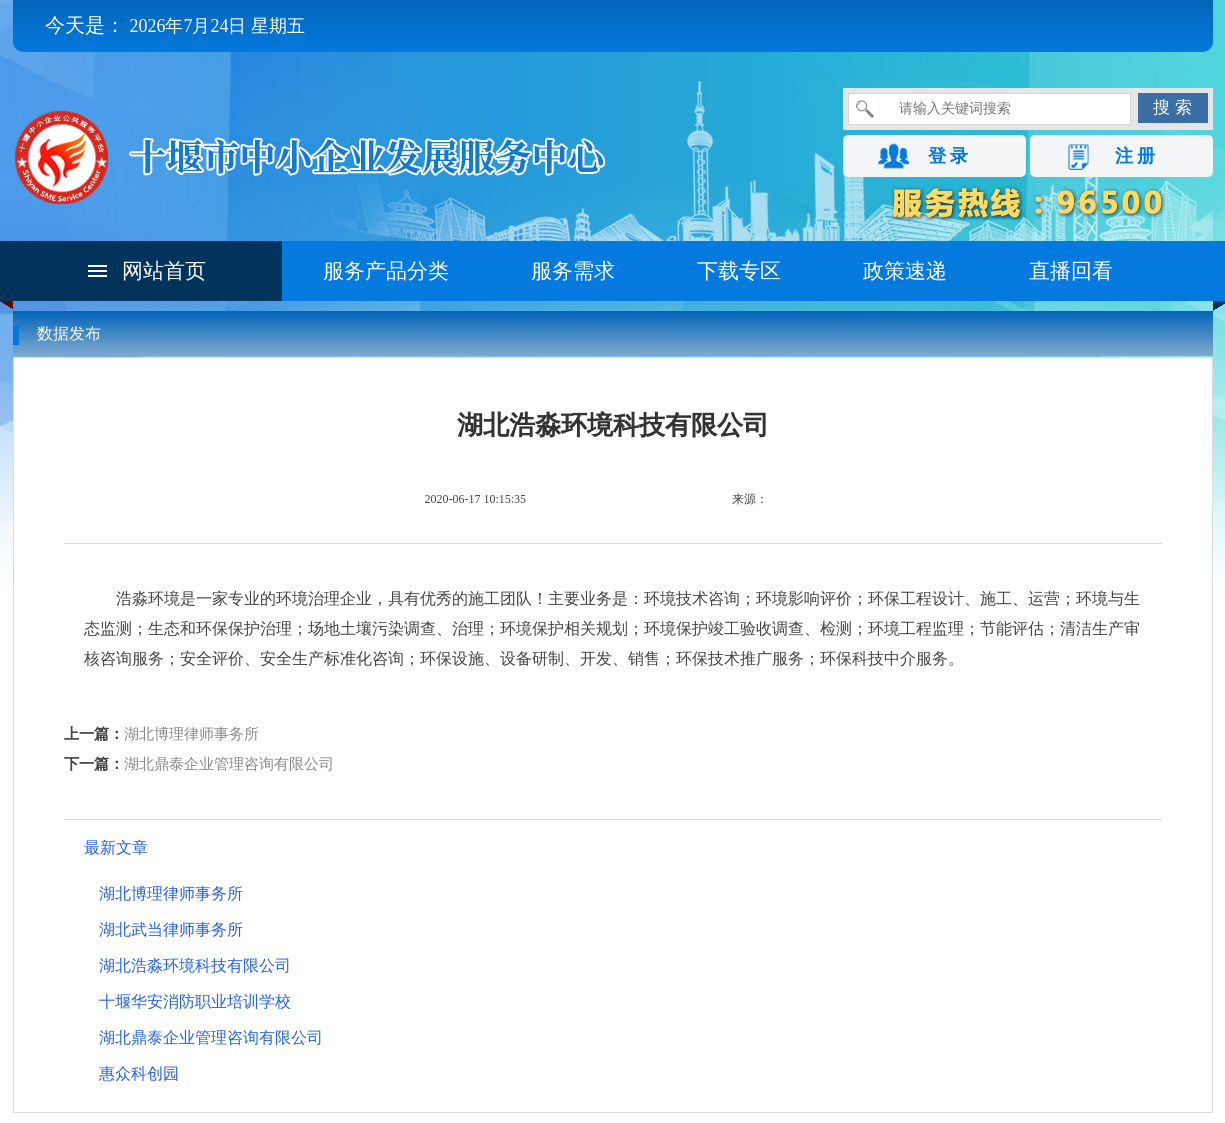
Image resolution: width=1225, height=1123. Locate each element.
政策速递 (905, 271)
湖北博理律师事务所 (191, 734)
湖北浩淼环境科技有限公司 (195, 965)
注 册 (1135, 156)
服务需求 (573, 271)
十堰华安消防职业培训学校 (195, 1001)
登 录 (948, 156)
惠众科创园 (139, 1073)
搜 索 (1172, 107)
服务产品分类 (386, 271)
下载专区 (739, 271)
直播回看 (1071, 271)
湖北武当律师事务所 (171, 929)
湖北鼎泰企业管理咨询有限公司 (229, 764)
